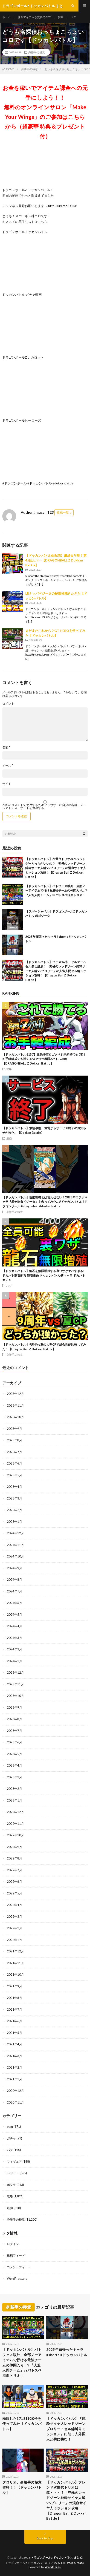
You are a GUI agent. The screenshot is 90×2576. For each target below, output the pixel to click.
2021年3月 (14, 2056)
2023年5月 (14, 1754)
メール (7, 765)
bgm (10, 2126)
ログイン (13, 2244)
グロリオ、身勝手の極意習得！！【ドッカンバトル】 (22, 2487)
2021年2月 (14, 2067)
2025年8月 (14, 1440)
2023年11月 (15, 1684)
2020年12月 (15, 2090)
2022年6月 (14, 1881)
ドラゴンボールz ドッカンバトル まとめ (56, 2557)
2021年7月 (14, 2009)
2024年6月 (14, 1603)
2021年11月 (15, 1963)
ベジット (13, 2173)
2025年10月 (15, 1417)
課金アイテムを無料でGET (34, 17)
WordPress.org (17, 2278)
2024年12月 (15, 1533)
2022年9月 (14, 1847)
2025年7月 (14, 1452)
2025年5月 (14, 1475)
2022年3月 (14, 1916)
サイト (6, 783)
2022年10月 (15, 1835)
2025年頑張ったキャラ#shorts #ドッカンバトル (66, 2352)
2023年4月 (14, 1765)
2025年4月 (14, 1486)
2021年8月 (14, 1998)
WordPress (53, 2567)
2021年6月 (14, 2021)
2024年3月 (14, 1638)
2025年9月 (14, 1428)
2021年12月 (15, 1951)
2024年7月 (14, 1591)
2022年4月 (14, 1905)
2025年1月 (14, 1521)
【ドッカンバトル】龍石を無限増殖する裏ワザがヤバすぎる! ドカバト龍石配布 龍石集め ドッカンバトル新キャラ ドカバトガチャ (43, 1275)
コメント (8, 703)
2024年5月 (14, 1614)
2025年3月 (14, 1498)
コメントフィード (19, 2267)
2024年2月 (14, 1649)
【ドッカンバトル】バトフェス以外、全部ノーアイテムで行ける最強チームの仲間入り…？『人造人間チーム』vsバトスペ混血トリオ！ (56, 890)
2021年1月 (14, 2079)
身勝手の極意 (36, 52)
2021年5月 (14, 2033)
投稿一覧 (63, 512)
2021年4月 (14, 2044)
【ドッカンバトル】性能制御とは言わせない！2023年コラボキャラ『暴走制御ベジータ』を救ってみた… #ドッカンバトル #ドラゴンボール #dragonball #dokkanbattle (44, 1201)
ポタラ (11, 2185)
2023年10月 (15, 1696)
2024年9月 (14, 1568)
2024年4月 (14, 1626)
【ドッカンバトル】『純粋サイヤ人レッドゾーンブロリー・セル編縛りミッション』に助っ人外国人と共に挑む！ (66, 2428)
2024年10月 (15, 1556)
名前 (6, 747)
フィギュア (14, 2161)
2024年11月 (15, 1545)
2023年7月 (14, 1731)
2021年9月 (14, 1986)
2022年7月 (14, 1870)
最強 (9, 1138)
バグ (73, 17)
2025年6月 (14, 1463)
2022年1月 (14, 1940)
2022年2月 (14, 1928)
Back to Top (45, 2538)
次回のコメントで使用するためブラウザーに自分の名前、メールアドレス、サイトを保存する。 (44, 806)
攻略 (60, 17)
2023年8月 (14, 1719)
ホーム (6, 17)
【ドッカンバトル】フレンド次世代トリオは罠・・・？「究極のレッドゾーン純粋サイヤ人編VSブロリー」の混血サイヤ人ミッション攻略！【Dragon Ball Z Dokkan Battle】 (66, 2500)
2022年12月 (15, 1812)
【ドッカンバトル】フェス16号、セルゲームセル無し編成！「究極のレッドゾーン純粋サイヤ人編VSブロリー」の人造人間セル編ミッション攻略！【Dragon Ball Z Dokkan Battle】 (55, 971)
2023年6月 (14, 1742)
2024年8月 (14, 1579)
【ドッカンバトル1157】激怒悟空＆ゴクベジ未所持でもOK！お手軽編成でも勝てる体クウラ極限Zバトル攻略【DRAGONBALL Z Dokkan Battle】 (44, 1059)
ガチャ (11, 2138)
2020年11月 (15, 2102)
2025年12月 (15, 1394)
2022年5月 (14, 1893)
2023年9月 (14, 1707)
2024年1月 (14, 1661)
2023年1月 (14, 1800)
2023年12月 (15, 1672)
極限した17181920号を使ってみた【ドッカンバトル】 (22, 2423)
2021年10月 (15, 1974)
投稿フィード (16, 2255)
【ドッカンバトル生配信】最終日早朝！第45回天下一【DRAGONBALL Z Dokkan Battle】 (56, 560)
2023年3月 (14, 1777)
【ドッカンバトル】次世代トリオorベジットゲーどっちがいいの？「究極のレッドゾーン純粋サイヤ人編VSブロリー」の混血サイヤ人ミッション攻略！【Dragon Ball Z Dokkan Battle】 (55, 868)
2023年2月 (14, 1788)
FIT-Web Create (72, 2562)
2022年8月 (14, 1858)
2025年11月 (15, 1405)
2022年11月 (15, 1823)
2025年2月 (14, 1510)
